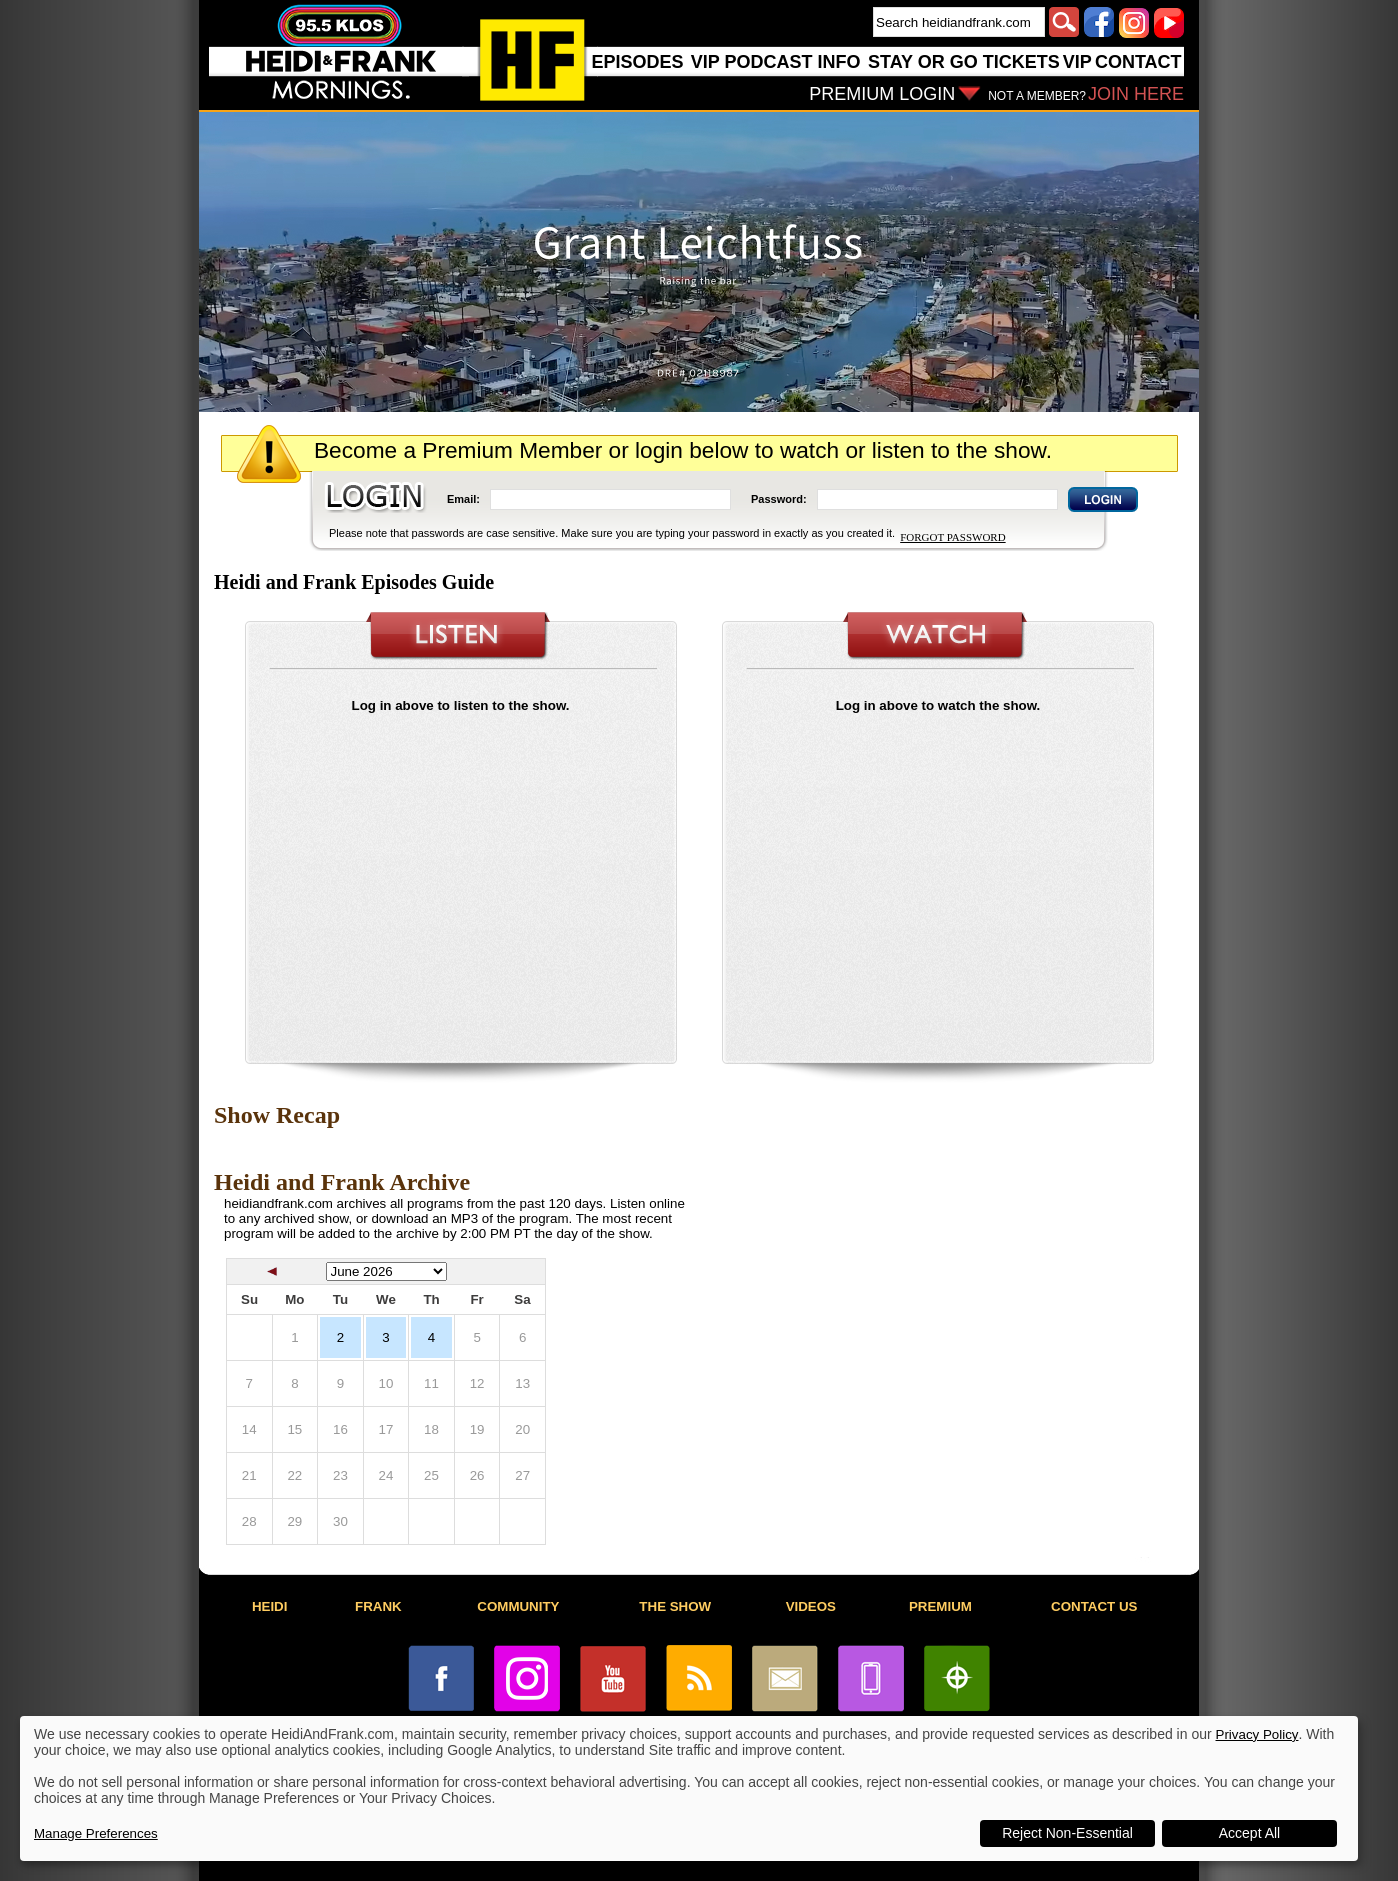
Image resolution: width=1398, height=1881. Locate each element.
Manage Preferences (96, 1833)
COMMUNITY (518, 1606)
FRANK (378, 1606)
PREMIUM (940, 1606)
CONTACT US (1094, 1606)
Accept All (1249, 1833)
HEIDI (270, 1606)
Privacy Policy (1257, 1734)
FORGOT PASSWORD (952, 537)
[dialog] (689, 1788)
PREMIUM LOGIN (882, 94)
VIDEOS (811, 1606)
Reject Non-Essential (1067, 1833)
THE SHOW (675, 1606)
